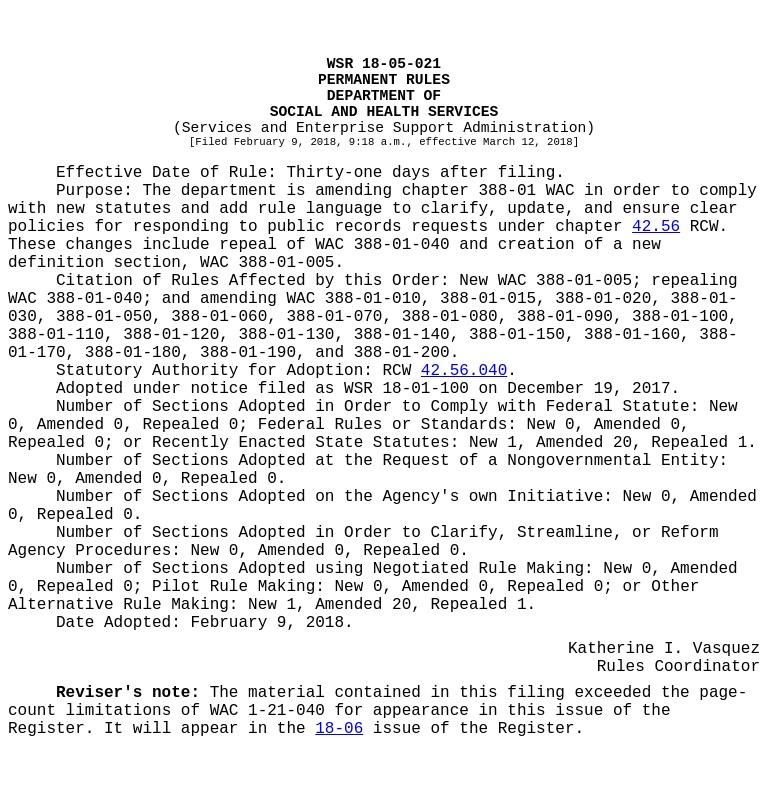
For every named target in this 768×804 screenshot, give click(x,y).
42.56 (656, 227)
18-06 (339, 729)
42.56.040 (464, 371)
